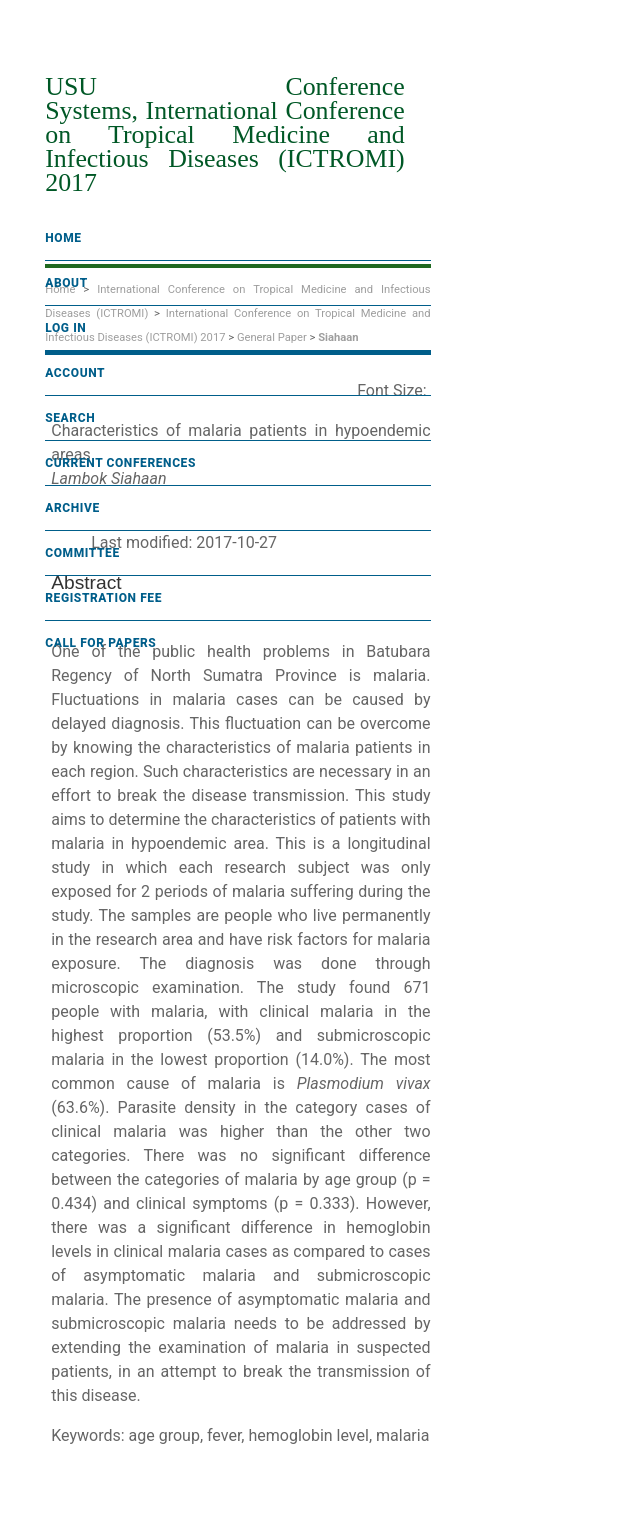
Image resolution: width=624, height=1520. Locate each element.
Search (70, 418)
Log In (65, 328)
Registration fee (103, 598)
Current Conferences (120, 463)
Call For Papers (100, 643)
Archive (72, 508)
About (66, 283)
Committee (82, 553)
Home (63, 238)
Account (75, 373)
